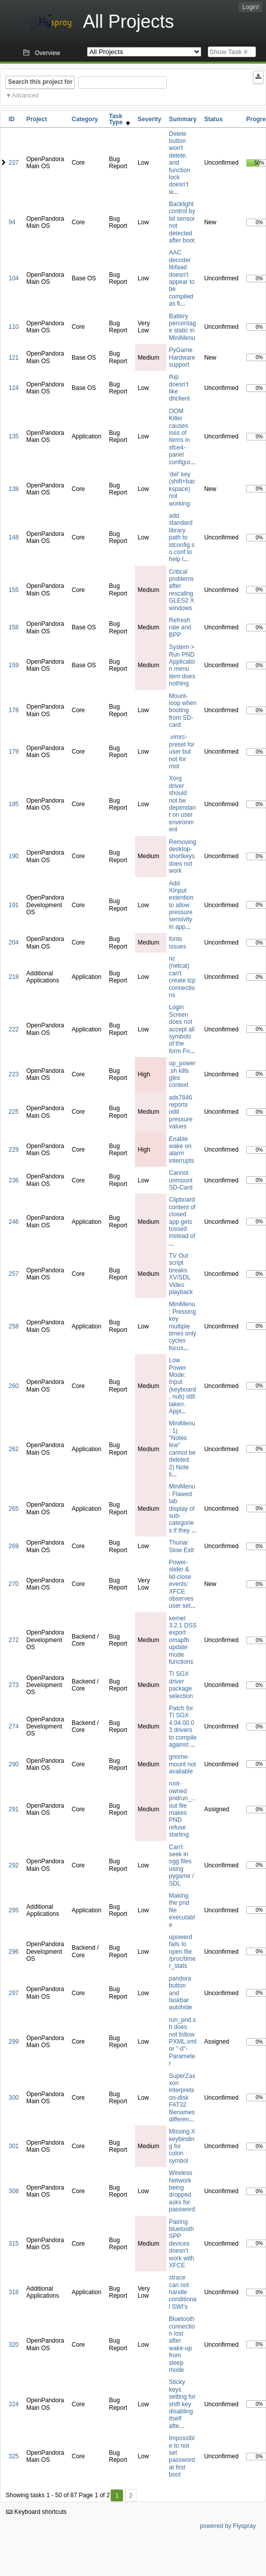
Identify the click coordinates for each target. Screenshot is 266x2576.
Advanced (25, 95)
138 (14, 488)
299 (14, 2041)
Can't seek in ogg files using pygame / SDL (181, 1865)
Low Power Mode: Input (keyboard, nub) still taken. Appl (182, 1386)
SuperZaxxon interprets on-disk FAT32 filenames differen (182, 2097)
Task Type (119, 119)
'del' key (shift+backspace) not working (182, 489)
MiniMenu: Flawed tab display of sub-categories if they (182, 1508)
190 (14, 856)
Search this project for (40, 81)
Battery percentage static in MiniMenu (182, 327)
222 (14, 1029)
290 (14, 1764)
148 (14, 537)
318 (14, 2292)
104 (14, 278)
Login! (250, 7)
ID (12, 119)
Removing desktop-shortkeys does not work (182, 856)
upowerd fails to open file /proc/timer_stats (182, 1952)
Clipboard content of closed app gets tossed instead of (182, 1218)
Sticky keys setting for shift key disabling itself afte (182, 2404)
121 (14, 357)
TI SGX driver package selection (181, 1684)
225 (14, 1111)
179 (14, 751)
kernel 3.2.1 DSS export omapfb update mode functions (183, 1640)
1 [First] (117, 2495)
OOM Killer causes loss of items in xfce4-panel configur (179, 437)
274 (14, 1726)
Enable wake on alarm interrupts (181, 1149)
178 (14, 710)
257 (14, 1273)
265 (14, 1508)
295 (14, 1910)
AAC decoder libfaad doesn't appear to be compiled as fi (182, 278)
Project (36, 119)
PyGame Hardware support (182, 357)
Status (213, 119)
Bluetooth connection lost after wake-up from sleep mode (182, 2344)
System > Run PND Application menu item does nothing (182, 665)
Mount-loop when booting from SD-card (183, 710)
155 (14, 589)
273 (14, 1685)
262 (14, 1449)
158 (14, 627)
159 (14, 665)
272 (14, 1640)
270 (14, 1584)
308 (14, 2191)
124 (14, 387)
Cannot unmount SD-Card (181, 1180)
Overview (47, 53)
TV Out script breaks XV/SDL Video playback (181, 1274)
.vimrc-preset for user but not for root (182, 751)
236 (14, 1180)
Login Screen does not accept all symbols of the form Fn (182, 1029)
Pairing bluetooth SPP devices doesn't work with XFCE (181, 2243)
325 (14, 2456)
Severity (149, 119)
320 (14, 2344)
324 (14, 2404)
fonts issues (177, 942)
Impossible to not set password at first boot (182, 2456)
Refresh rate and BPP (180, 627)
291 (14, 1809)
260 (14, 1386)
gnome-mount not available (182, 1764)
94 (12, 222)
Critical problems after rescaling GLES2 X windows (181, 590)
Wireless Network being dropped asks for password (182, 2191)
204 (14, 942)
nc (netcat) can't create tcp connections (182, 977)
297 (14, 1993)
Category (85, 119)
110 (14, 326)
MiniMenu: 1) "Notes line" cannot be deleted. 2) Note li (182, 1449)
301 (14, 2146)
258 (14, 1326)
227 (14, 162)
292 (14, 1865)
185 (14, 804)
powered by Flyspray (228, 2526)
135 (14, 436)
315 (14, 2243)
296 (14, 1951)
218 (14, 976)
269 (14, 1546)
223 (14, 1074)
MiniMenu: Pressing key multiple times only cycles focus (182, 1326)
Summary (183, 119)
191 (14, 905)
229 (14, 1149)
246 (14, 1221)
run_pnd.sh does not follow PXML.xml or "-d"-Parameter (183, 2041)
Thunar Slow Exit (181, 1546)
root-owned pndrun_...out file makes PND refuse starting (182, 1809)
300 (14, 2097)
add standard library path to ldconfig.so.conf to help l (182, 537)
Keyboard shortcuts (36, 2511)
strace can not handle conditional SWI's (183, 2292)
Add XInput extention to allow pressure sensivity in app (181, 905)
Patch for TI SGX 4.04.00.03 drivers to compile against (183, 1726)
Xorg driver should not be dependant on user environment (182, 804)
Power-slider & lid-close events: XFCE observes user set (181, 1584)
